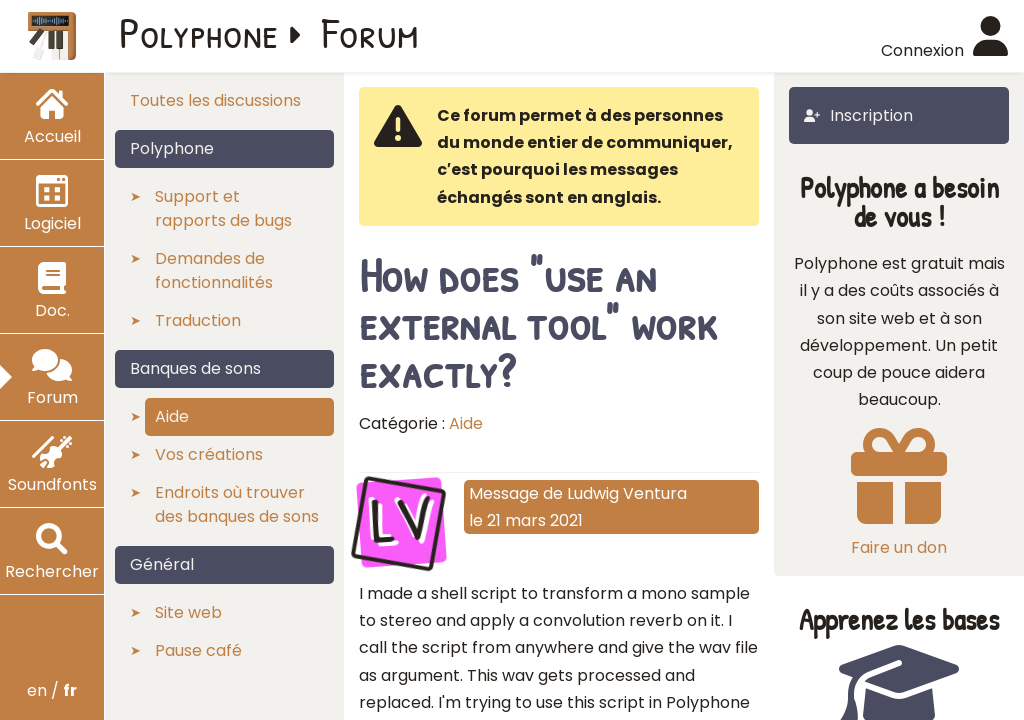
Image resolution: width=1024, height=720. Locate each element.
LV (401, 520)
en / (52, 690)
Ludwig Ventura (627, 493)
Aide (466, 423)
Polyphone (199, 32)
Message (504, 493)
